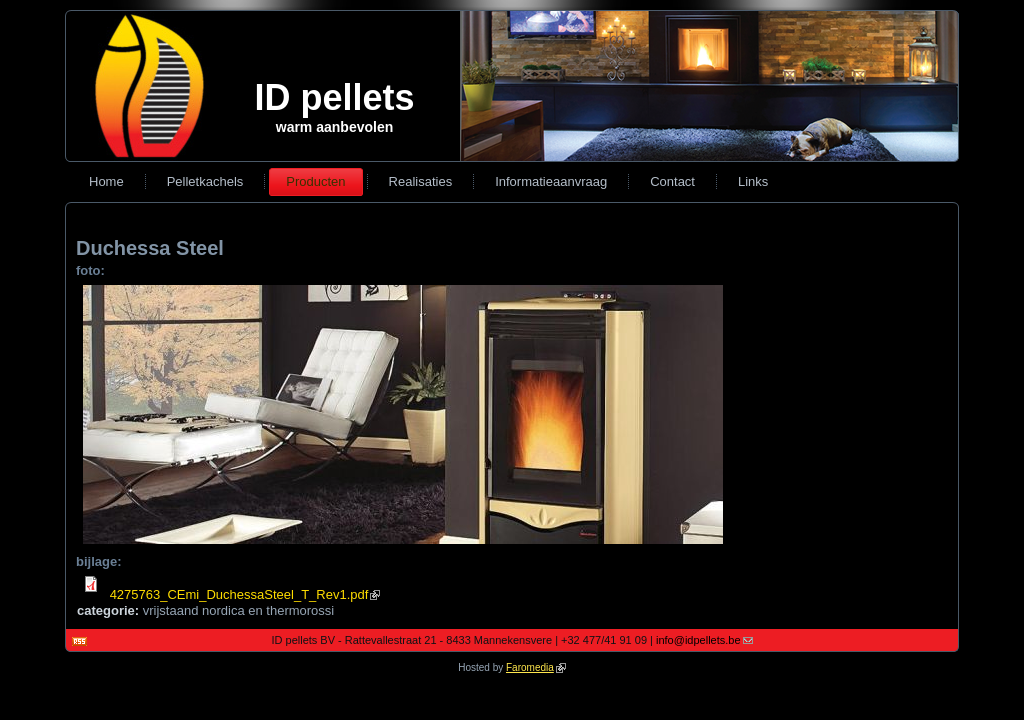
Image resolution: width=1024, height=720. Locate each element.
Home (106, 181)
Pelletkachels (205, 181)
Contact (672, 181)
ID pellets (334, 97)
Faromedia (536, 667)
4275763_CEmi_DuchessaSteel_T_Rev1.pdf (245, 594)
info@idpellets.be (704, 640)
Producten (315, 181)
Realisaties (421, 181)
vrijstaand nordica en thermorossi (238, 610)
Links (753, 181)
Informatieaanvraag (551, 181)
